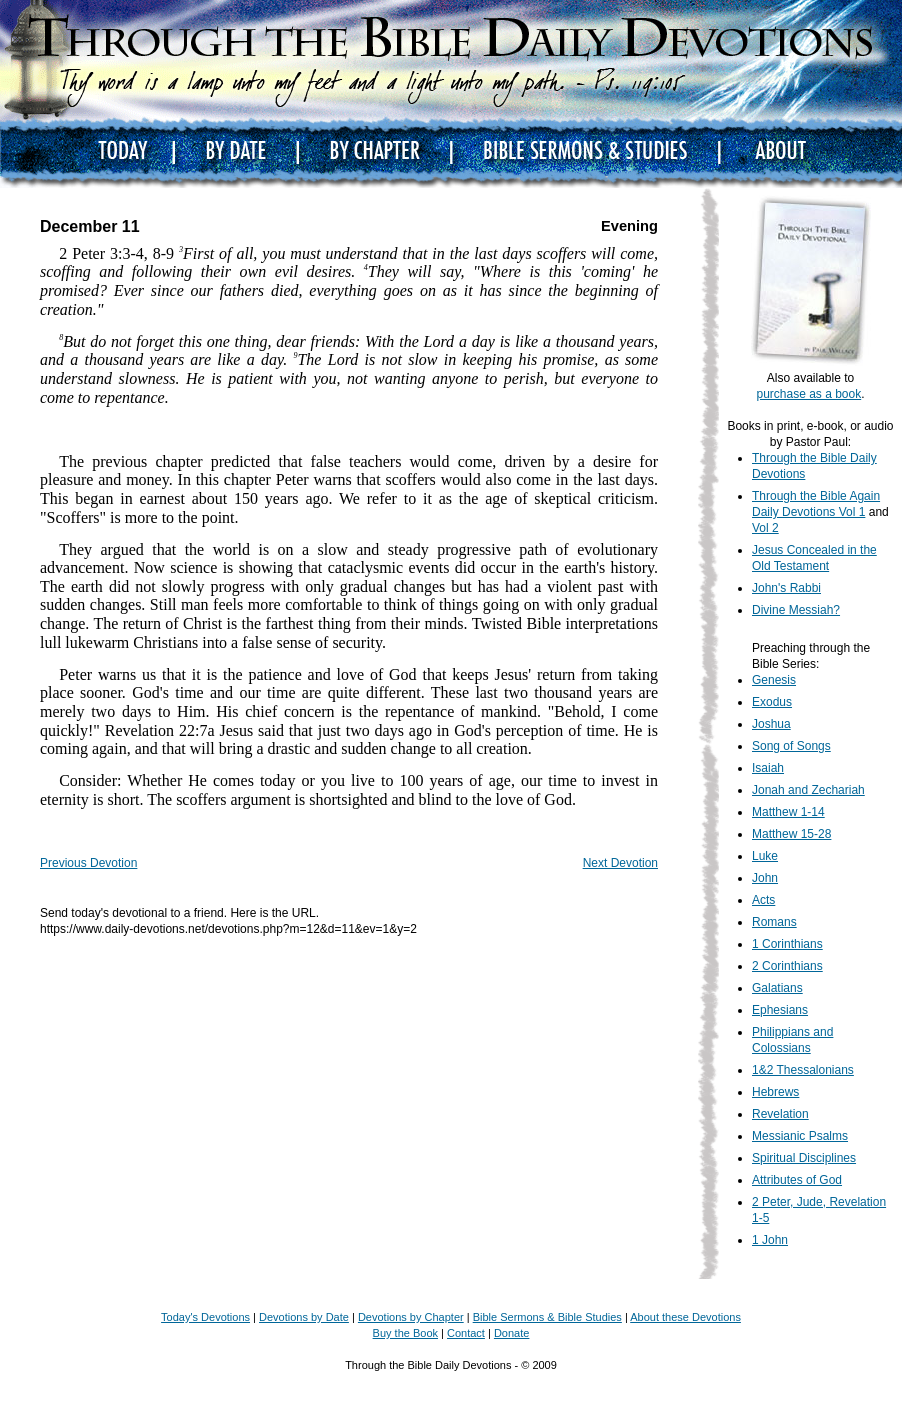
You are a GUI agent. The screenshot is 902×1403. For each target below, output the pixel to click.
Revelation (780, 1114)
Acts (763, 900)
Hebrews (775, 1092)
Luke (765, 856)
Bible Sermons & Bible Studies (547, 1317)
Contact (466, 1333)
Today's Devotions (205, 1317)
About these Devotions (685, 1317)
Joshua (771, 724)
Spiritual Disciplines (804, 1158)
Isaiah (768, 768)
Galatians (777, 988)
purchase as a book (808, 394)
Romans (774, 922)
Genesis (774, 680)
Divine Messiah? (796, 610)
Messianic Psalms (800, 1136)
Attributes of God (797, 1180)
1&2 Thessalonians (803, 1070)
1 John (770, 1240)
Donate (511, 1333)
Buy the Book (405, 1333)
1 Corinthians (787, 944)
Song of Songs (791, 746)
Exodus (772, 702)
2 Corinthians (787, 966)
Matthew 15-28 (791, 834)
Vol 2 (765, 528)
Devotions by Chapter (411, 1317)
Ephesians (780, 1010)
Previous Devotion (88, 863)
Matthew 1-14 (788, 812)
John (765, 878)
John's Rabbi (786, 588)
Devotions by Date (304, 1317)
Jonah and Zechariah (808, 790)
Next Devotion (620, 863)
